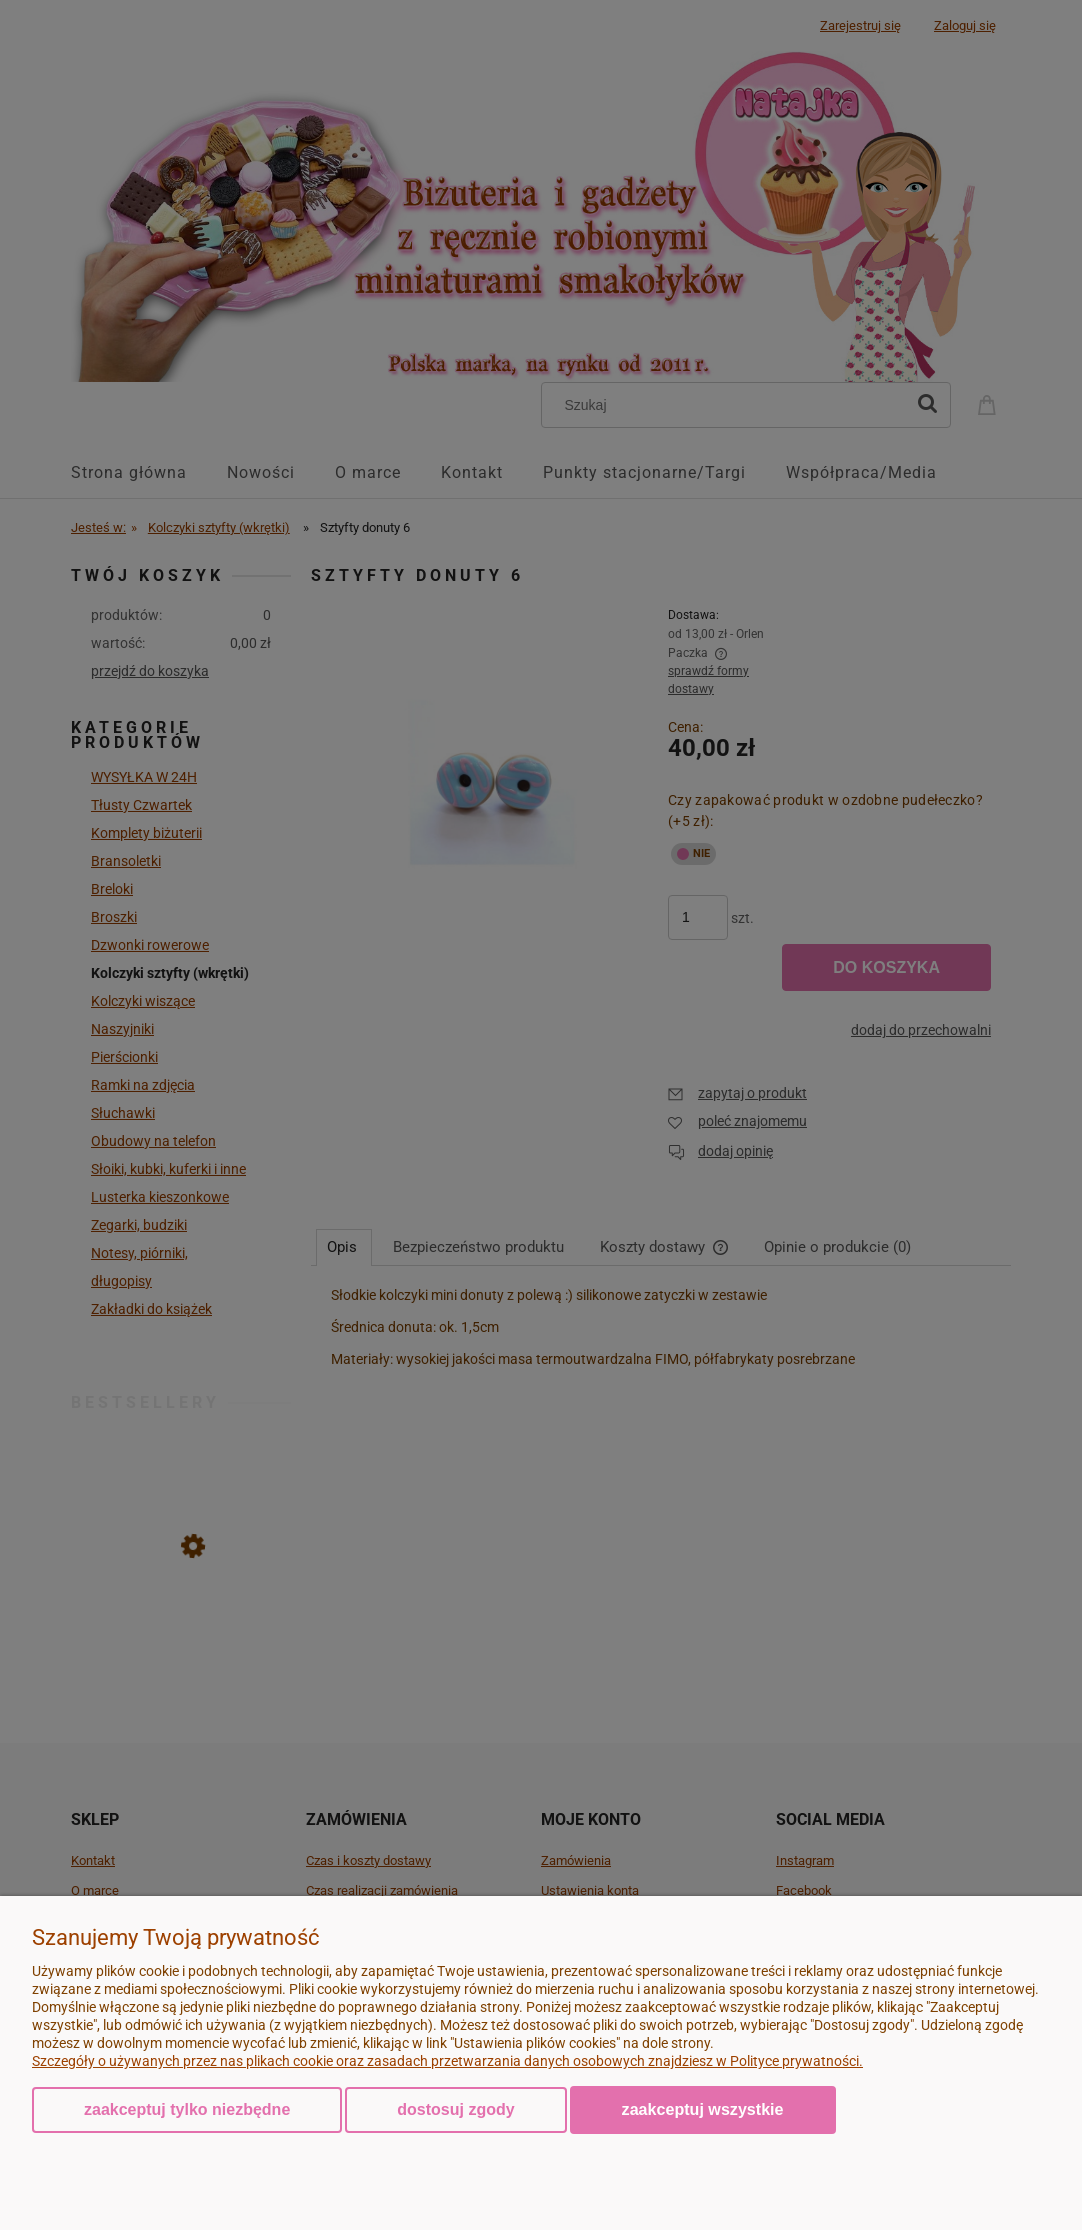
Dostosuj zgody (455, 2109)
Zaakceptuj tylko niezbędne (187, 2109)
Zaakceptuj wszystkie (703, 2109)
